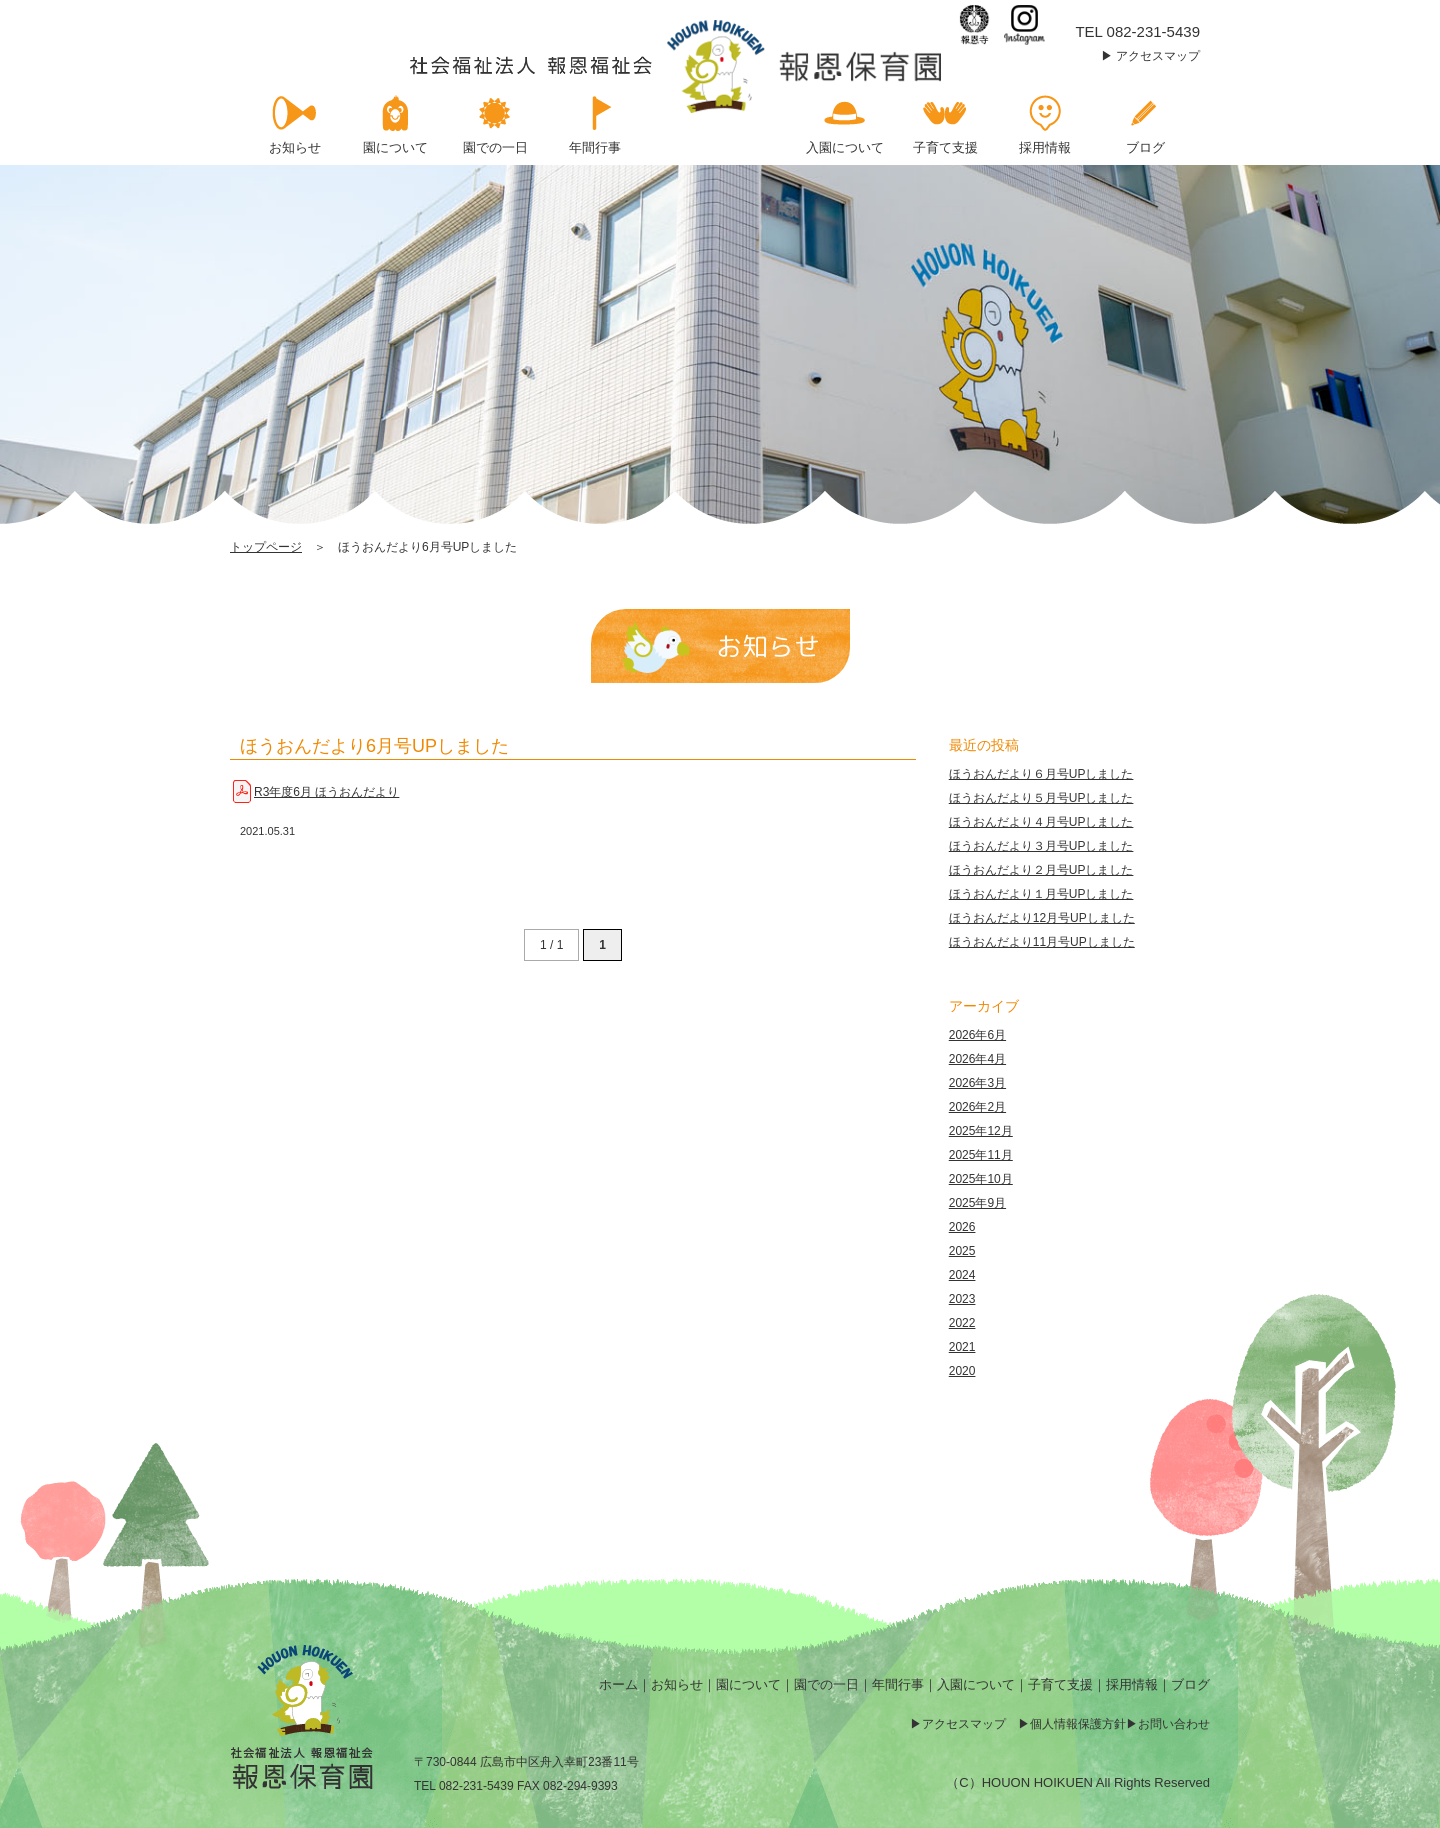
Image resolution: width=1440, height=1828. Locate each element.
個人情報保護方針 (1078, 1724)
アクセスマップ (1158, 56)
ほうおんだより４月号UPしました (1041, 822)
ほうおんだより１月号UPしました (1041, 894)
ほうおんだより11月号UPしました (1042, 942)
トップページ (266, 547)
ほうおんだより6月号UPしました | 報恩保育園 (677, 66)
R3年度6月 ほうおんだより (326, 792)
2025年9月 (977, 1203)
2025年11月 (981, 1155)
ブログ (1190, 1684)
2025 (962, 1251)
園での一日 (826, 1684)
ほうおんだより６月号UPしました (1041, 774)
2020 (962, 1371)
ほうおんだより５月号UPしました (1041, 798)
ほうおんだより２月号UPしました (1041, 870)
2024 (962, 1275)
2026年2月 (977, 1107)
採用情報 (1132, 1684)
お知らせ (677, 1684)
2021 (962, 1347)
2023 (962, 1299)
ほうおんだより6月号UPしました (374, 746)
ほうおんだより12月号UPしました (1042, 918)
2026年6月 (977, 1035)
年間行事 (898, 1684)
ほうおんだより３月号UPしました (1041, 846)
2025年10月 (981, 1179)
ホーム (618, 1684)
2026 (962, 1227)
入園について (976, 1684)
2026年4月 (977, 1059)
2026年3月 (977, 1083)
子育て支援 (1060, 1684)
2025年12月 (981, 1131)
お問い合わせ (1174, 1724)
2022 (962, 1323)
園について (748, 1684)
